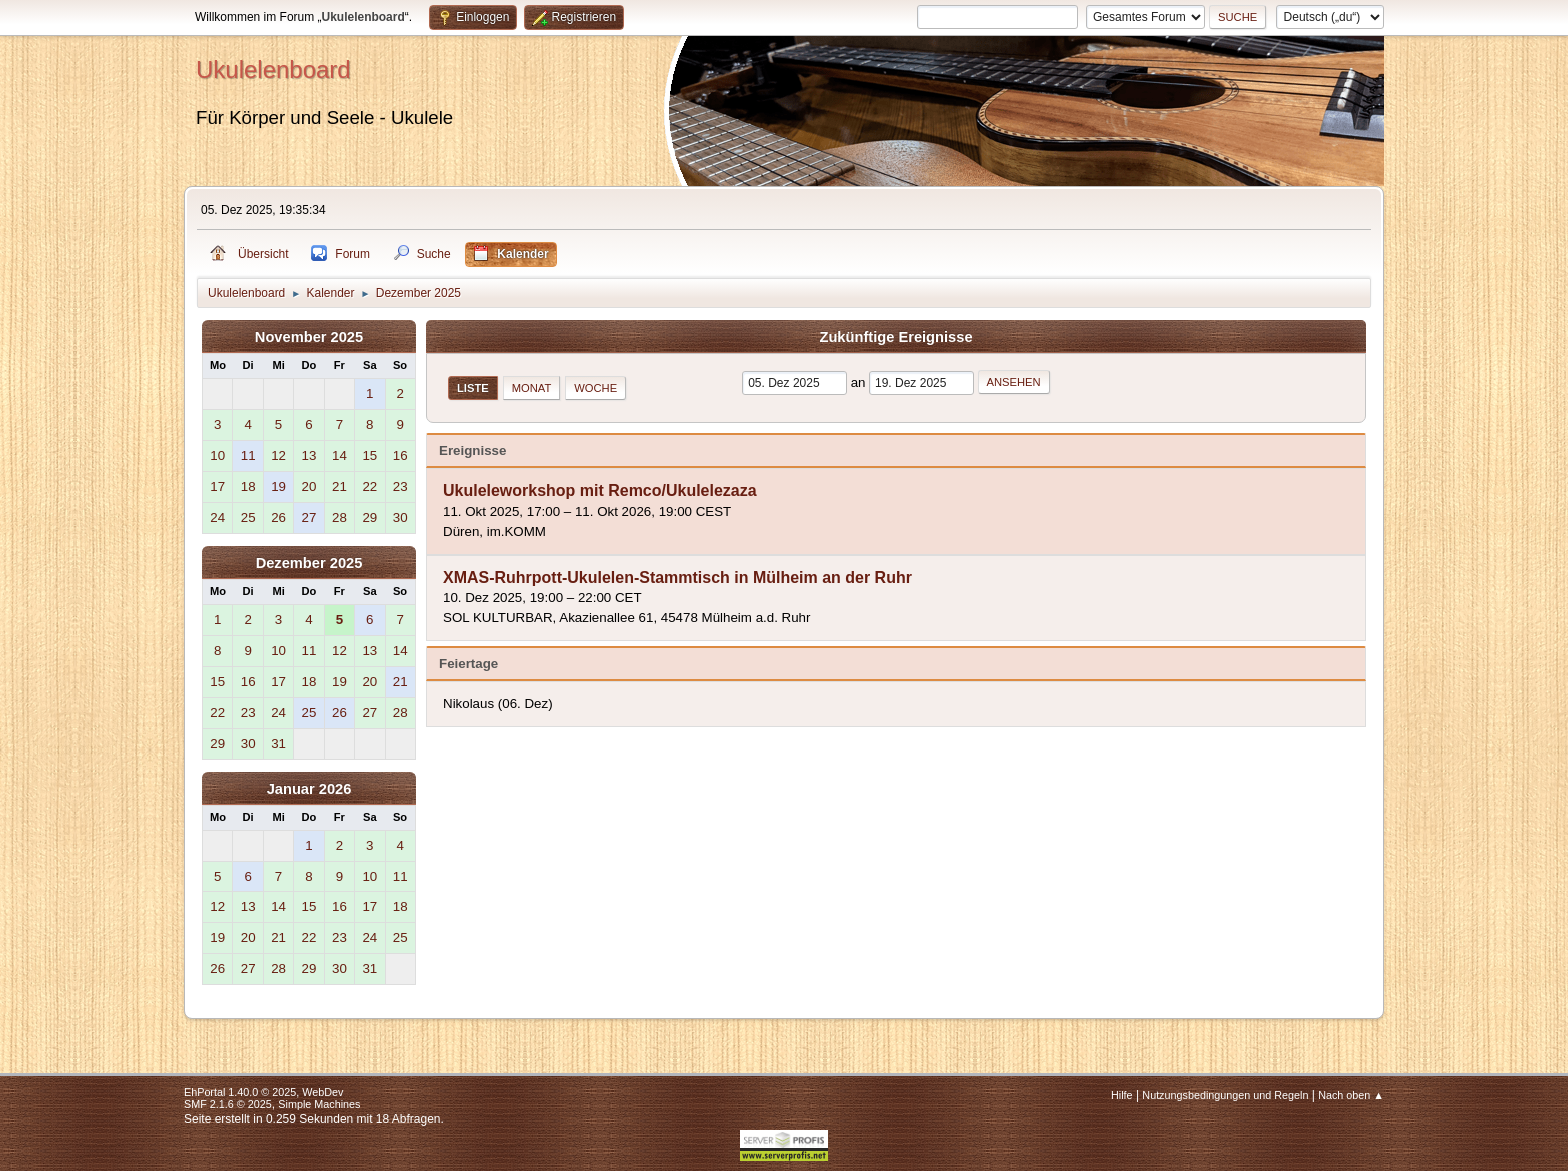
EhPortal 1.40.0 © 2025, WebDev (263, 1092)
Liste (473, 388)
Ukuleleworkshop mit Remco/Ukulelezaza (600, 491)
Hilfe (1122, 1095)
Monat (532, 388)
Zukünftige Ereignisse (895, 337)
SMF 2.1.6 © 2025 (228, 1104)
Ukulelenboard (273, 69)
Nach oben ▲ (1351, 1095)
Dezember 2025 (309, 563)
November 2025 (309, 337)
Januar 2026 (309, 789)
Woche (595, 388)
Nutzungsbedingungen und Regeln (1225, 1095)
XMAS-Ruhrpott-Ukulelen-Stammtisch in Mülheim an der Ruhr (677, 577)
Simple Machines (319, 1104)
